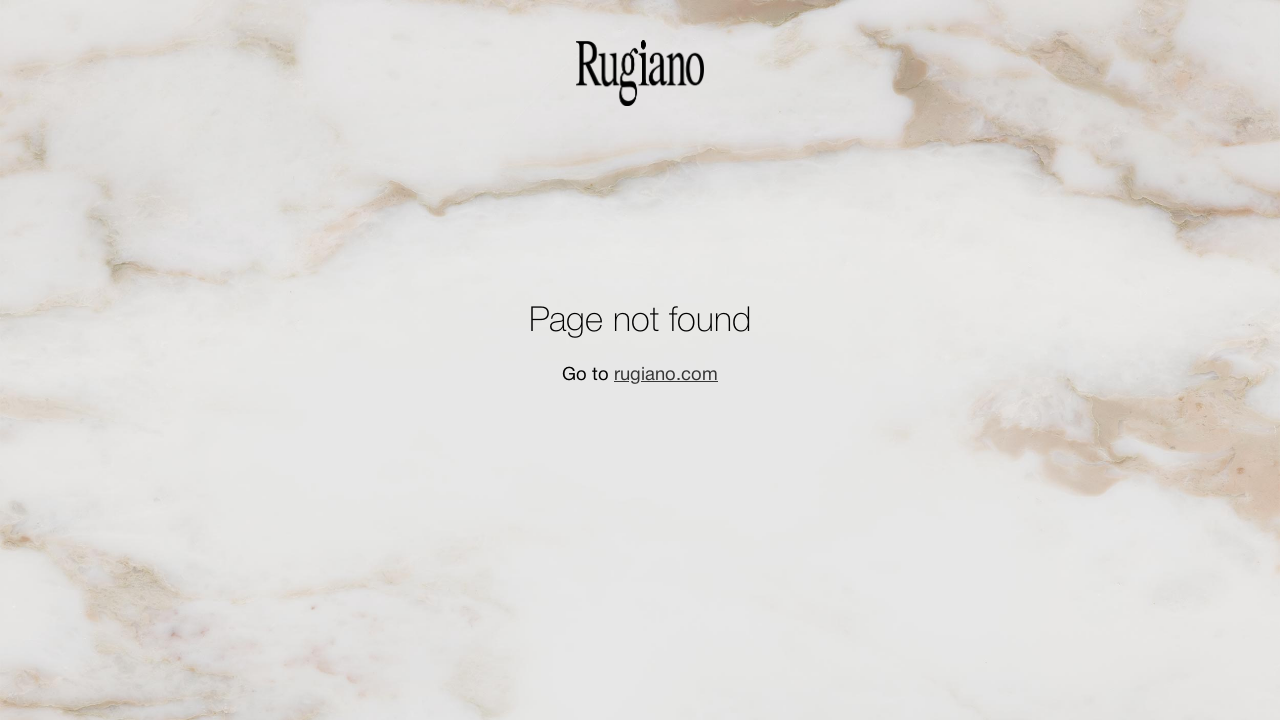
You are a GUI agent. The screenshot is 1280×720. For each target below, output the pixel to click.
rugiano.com (666, 375)
